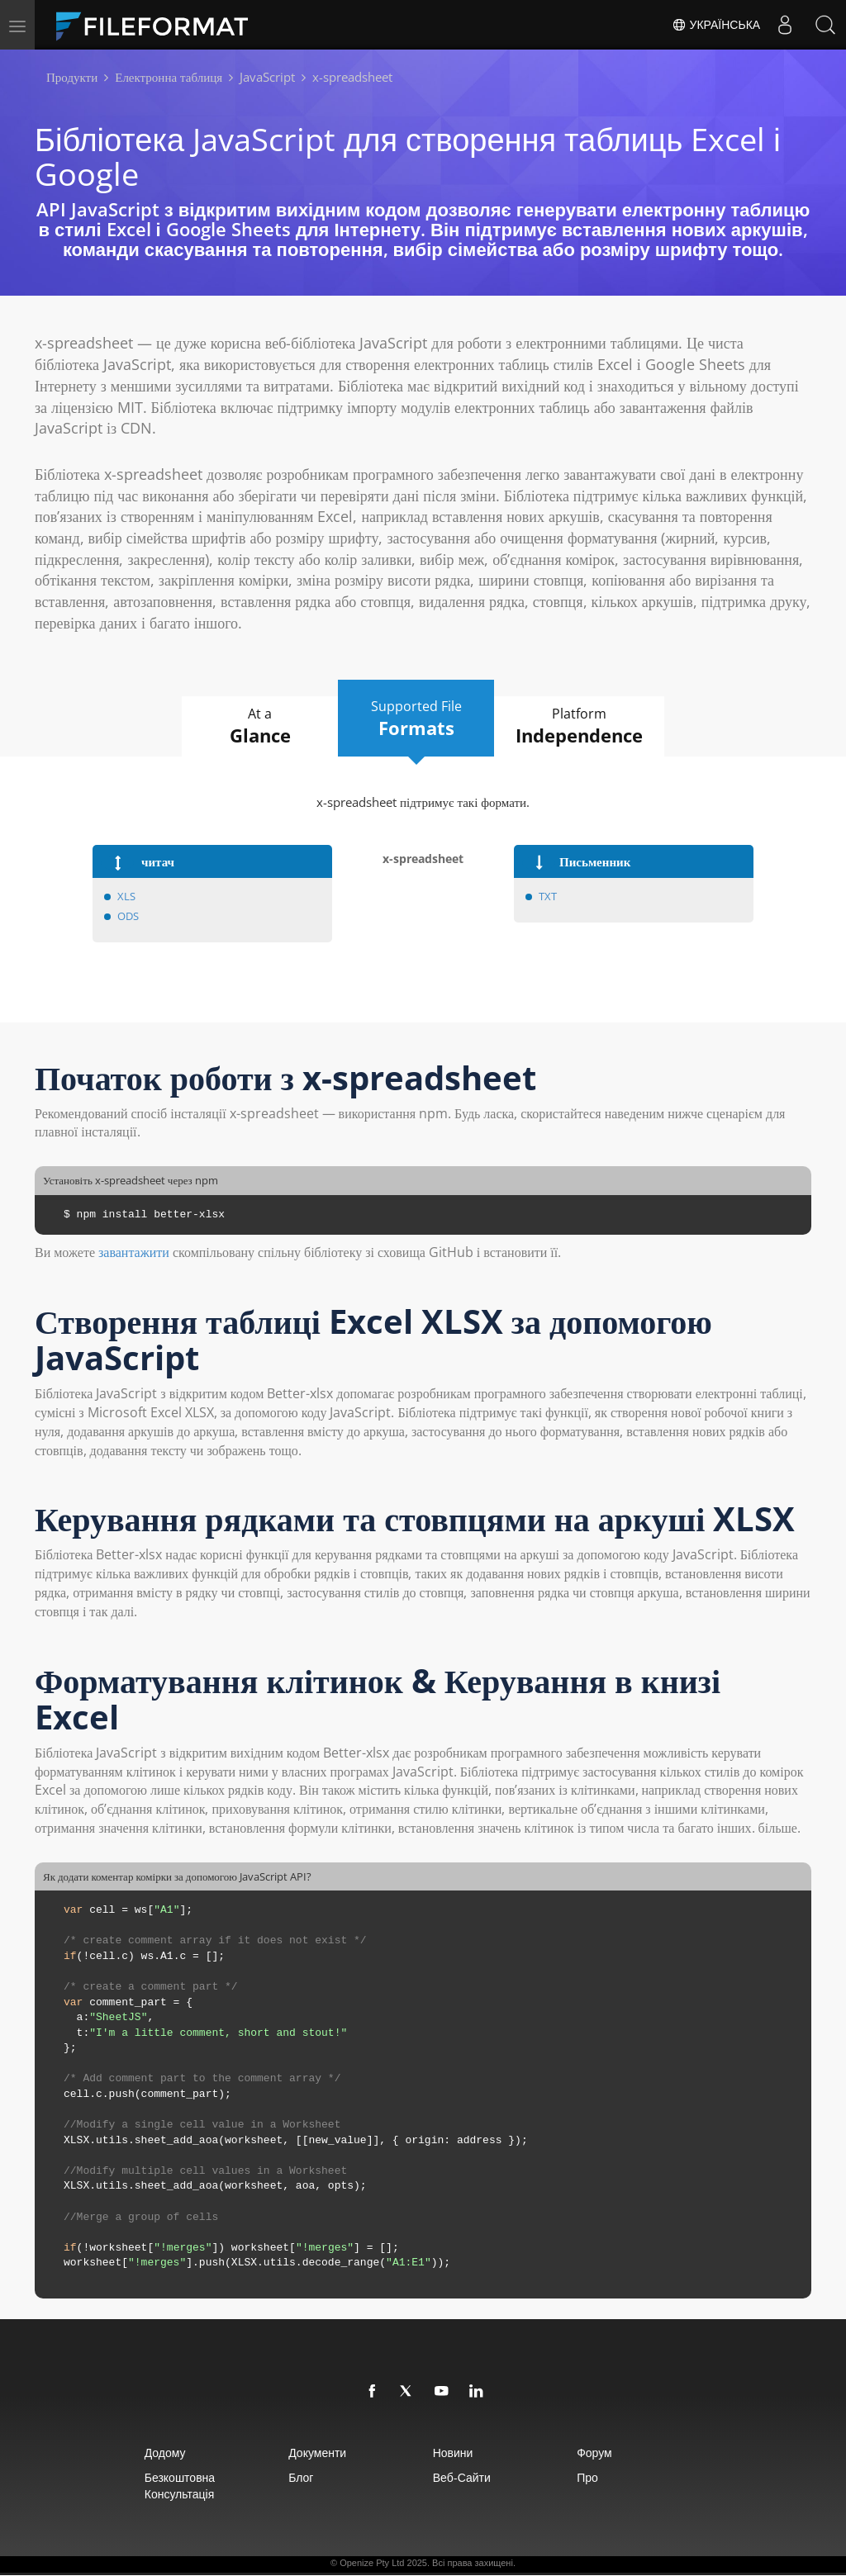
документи (309, 2453)
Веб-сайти (464, 2478)
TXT (548, 896)
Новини (455, 2453)
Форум (608, 2453)
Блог (292, 2478)
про (601, 2478)
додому (146, 2453)
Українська (715, 24)
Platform (589, 726)
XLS (126, 896)
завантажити (133, 1253)
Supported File (417, 718)
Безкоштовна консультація (161, 2486)
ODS (128, 915)
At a (252, 726)
